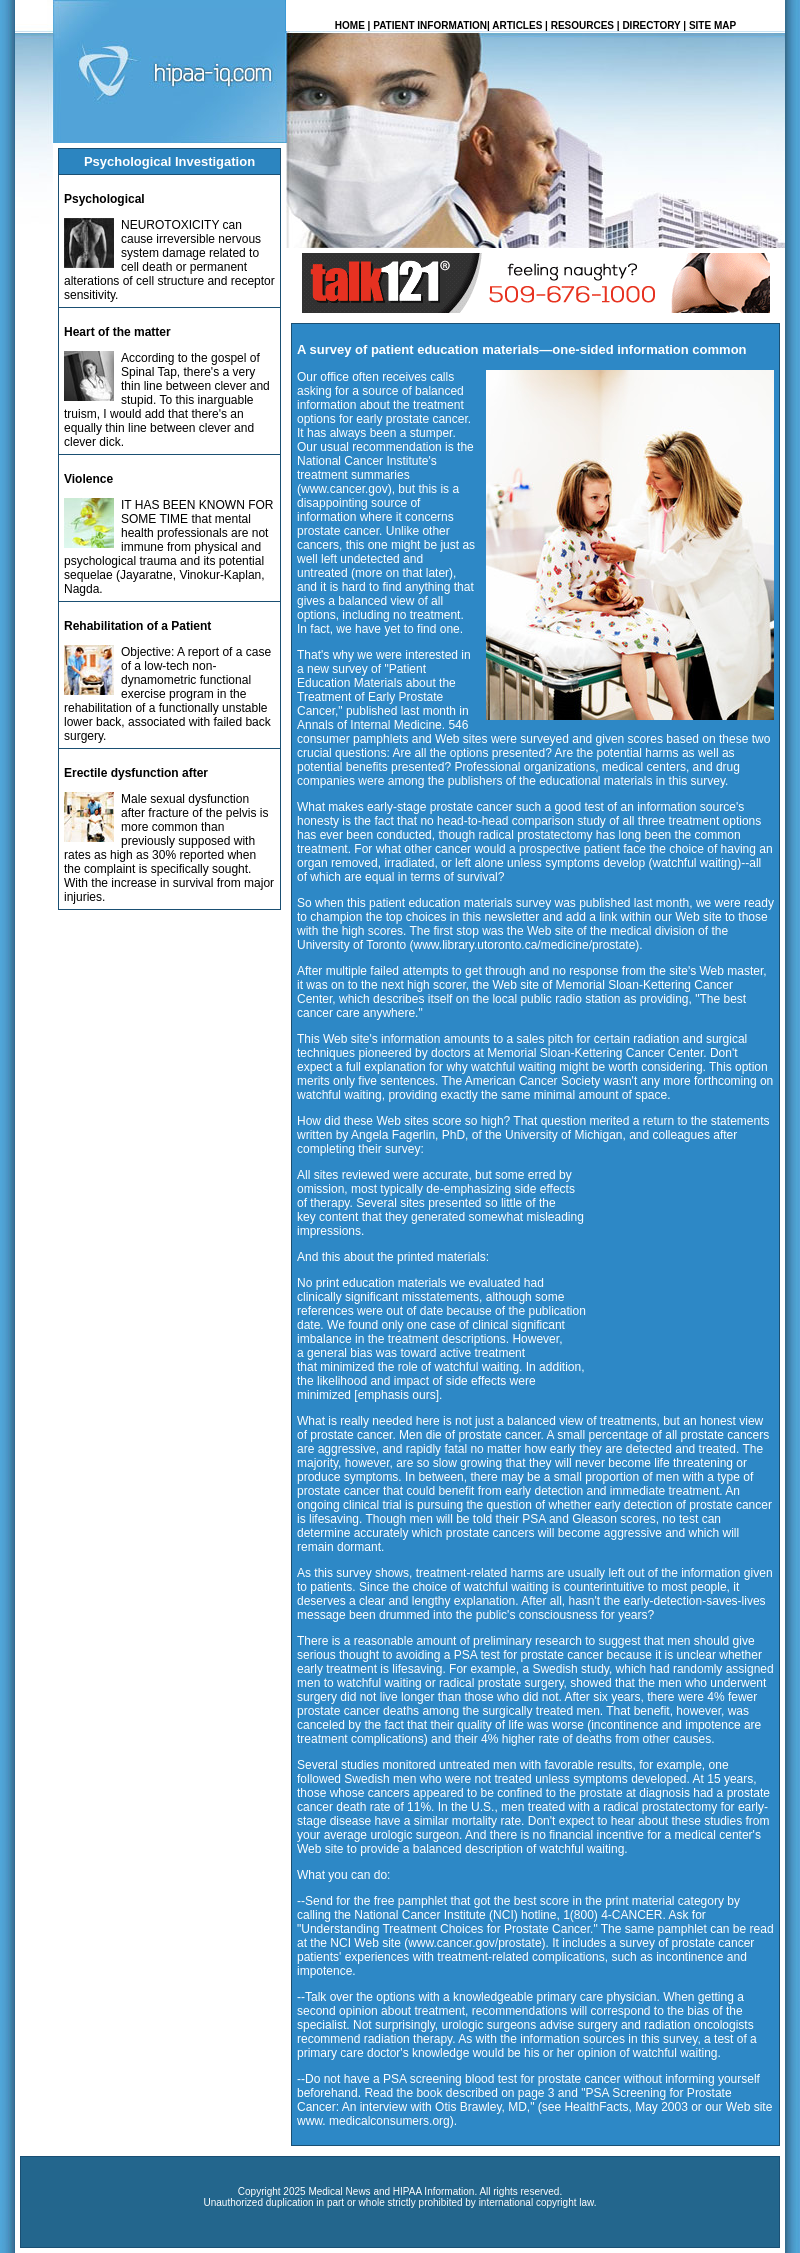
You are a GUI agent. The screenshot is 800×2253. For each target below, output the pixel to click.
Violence (88, 479)
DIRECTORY (651, 25)
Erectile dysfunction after (136, 773)
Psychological (104, 199)
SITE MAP (712, 25)
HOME (350, 25)
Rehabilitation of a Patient (137, 626)
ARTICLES (517, 25)
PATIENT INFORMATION (430, 25)
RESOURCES (582, 25)
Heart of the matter (117, 332)
